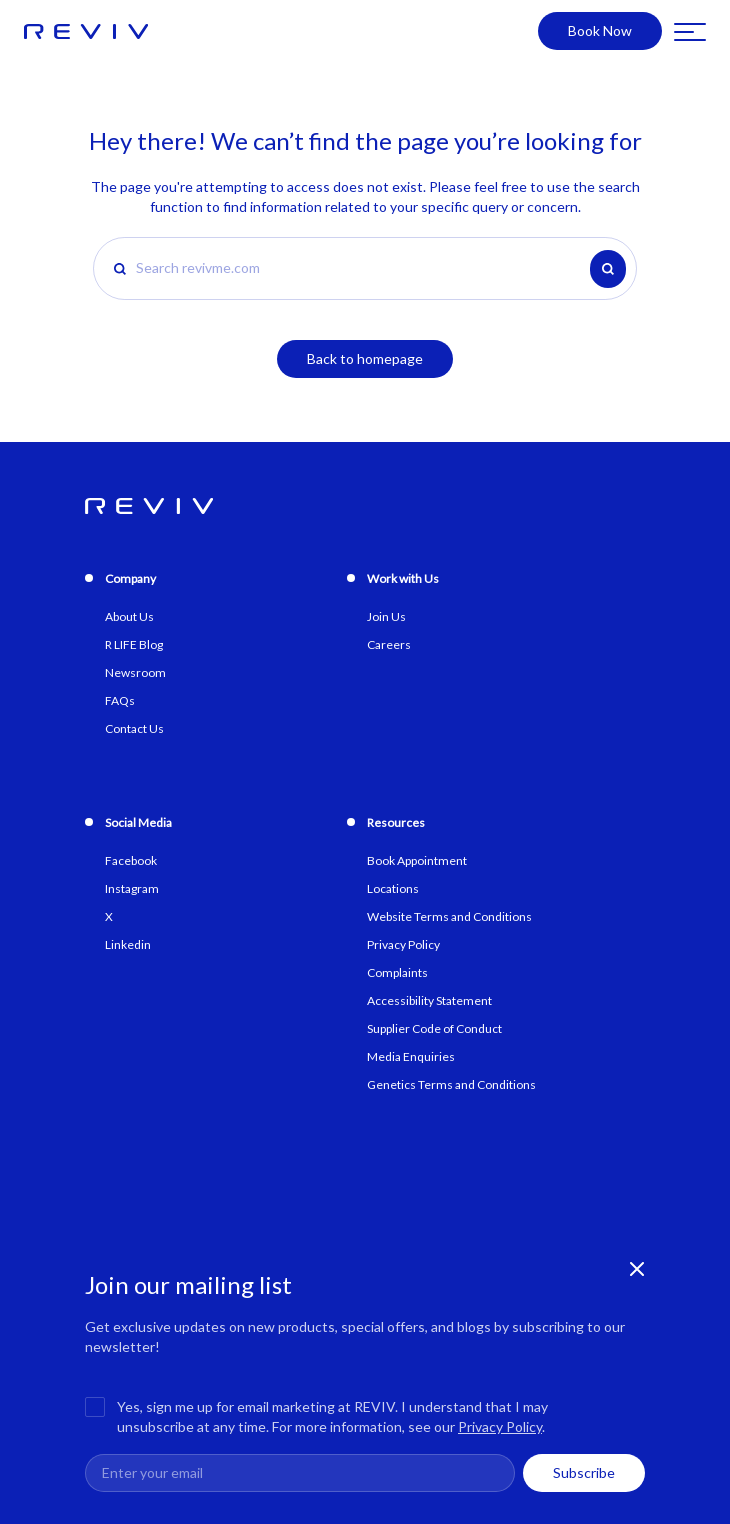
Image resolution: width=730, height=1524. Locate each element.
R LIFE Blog (134, 644)
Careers (389, 644)
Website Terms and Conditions (449, 916)
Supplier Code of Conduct (434, 1028)
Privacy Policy (500, 1426)
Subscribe (584, 1472)
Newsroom (135, 672)
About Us (129, 616)
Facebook (131, 860)
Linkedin (128, 944)
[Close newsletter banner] (637, 1269)
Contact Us (134, 728)
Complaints (397, 972)
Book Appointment (417, 860)
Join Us (386, 616)
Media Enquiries (411, 1056)
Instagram (132, 888)
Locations (393, 888)
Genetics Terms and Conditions (451, 1084)
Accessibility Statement (429, 1000)
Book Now (600, 30)
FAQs (120, 700)
